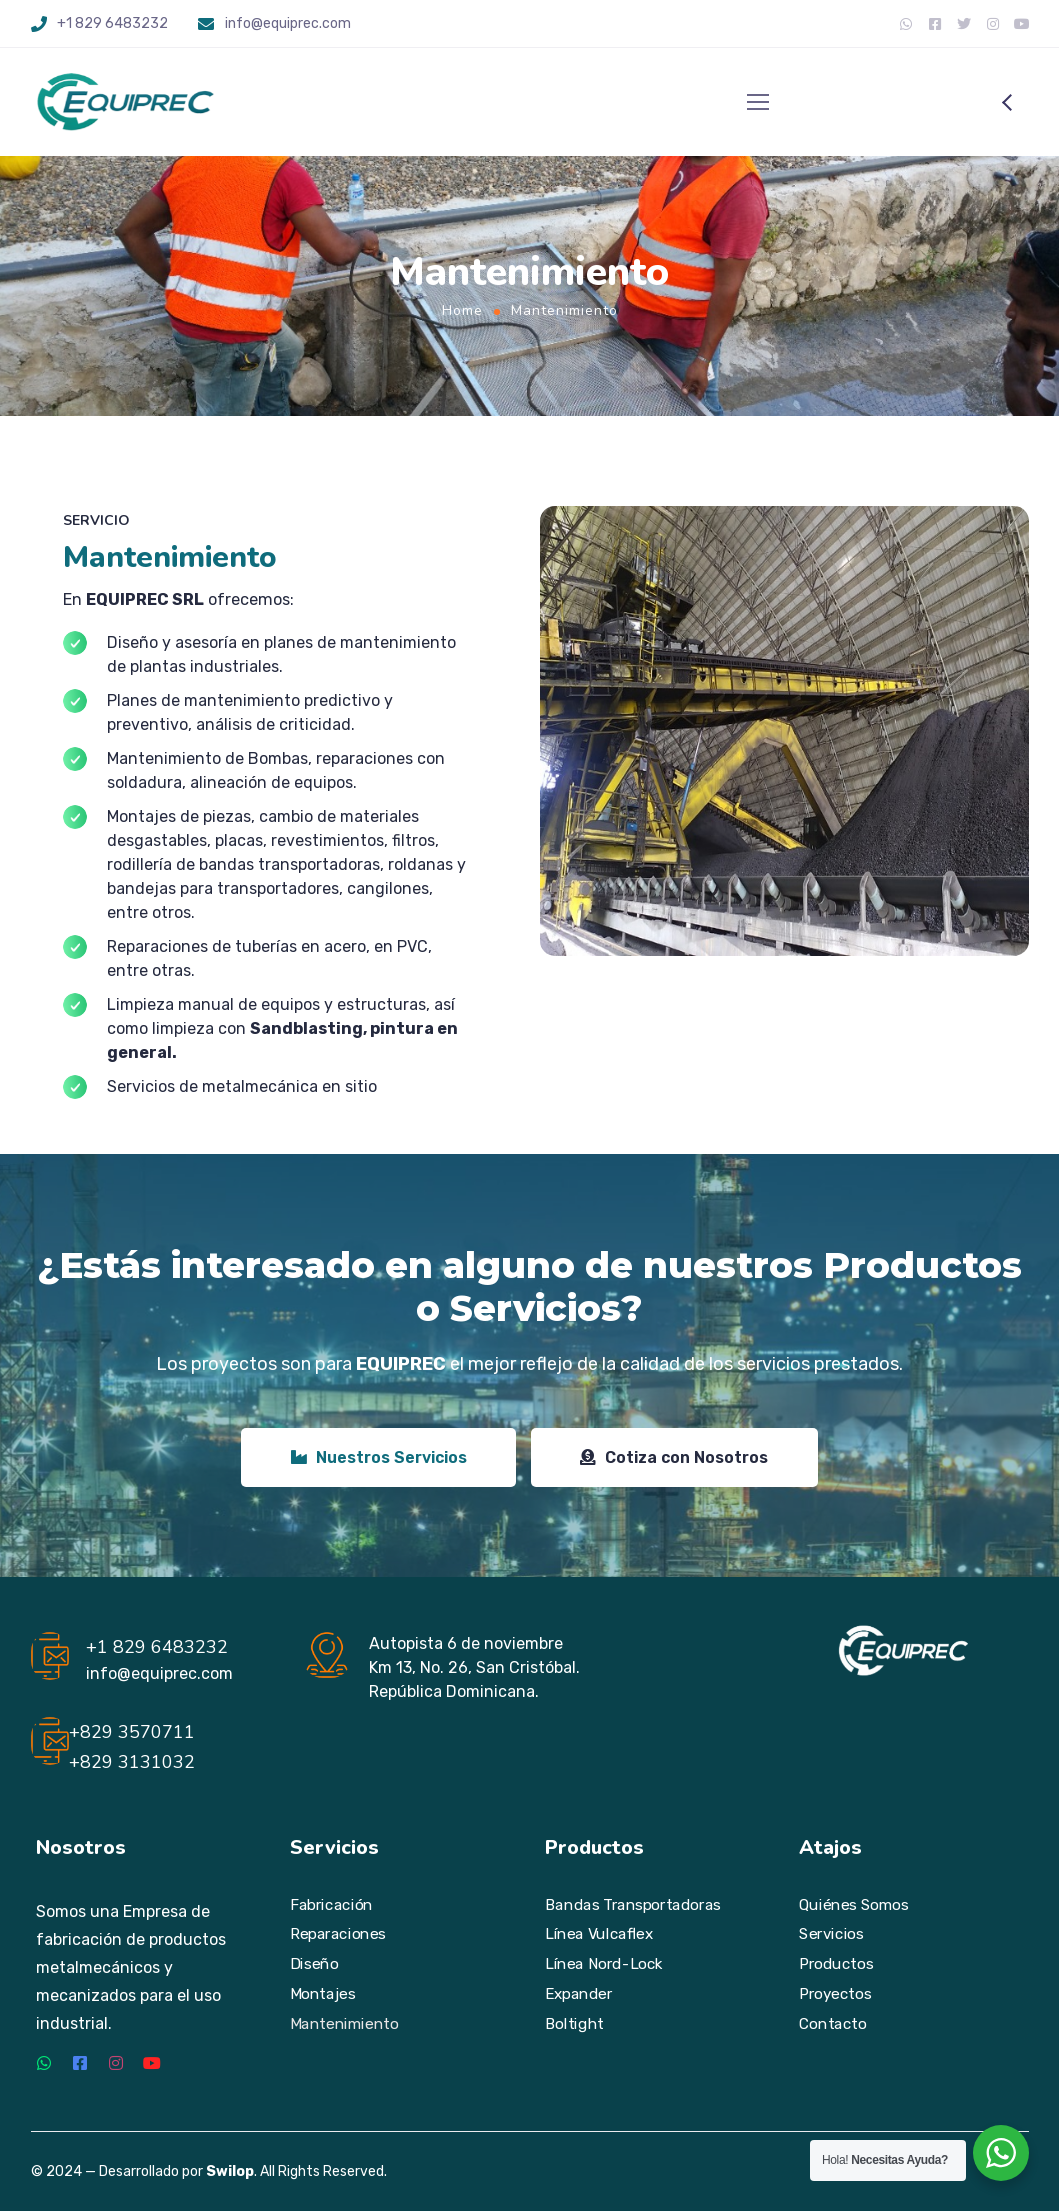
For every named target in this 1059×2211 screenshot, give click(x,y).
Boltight (574, 2023)
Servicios (831, 1934)
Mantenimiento (344, 2023)
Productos (836, 1964)
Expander (578, 1993)
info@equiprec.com (288, 23)
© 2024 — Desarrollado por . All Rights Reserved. (209, 2171)
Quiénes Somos (853, 1904)
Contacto (832, 2023)
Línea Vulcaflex (599, 1934)
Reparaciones (338, 1934)
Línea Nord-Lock (604, 1964)
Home (462, 310)
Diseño (314, 1964)
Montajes (323, 1993)
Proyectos (835, 1993)
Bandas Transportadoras (633, 1904)
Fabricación (331, 1904)
